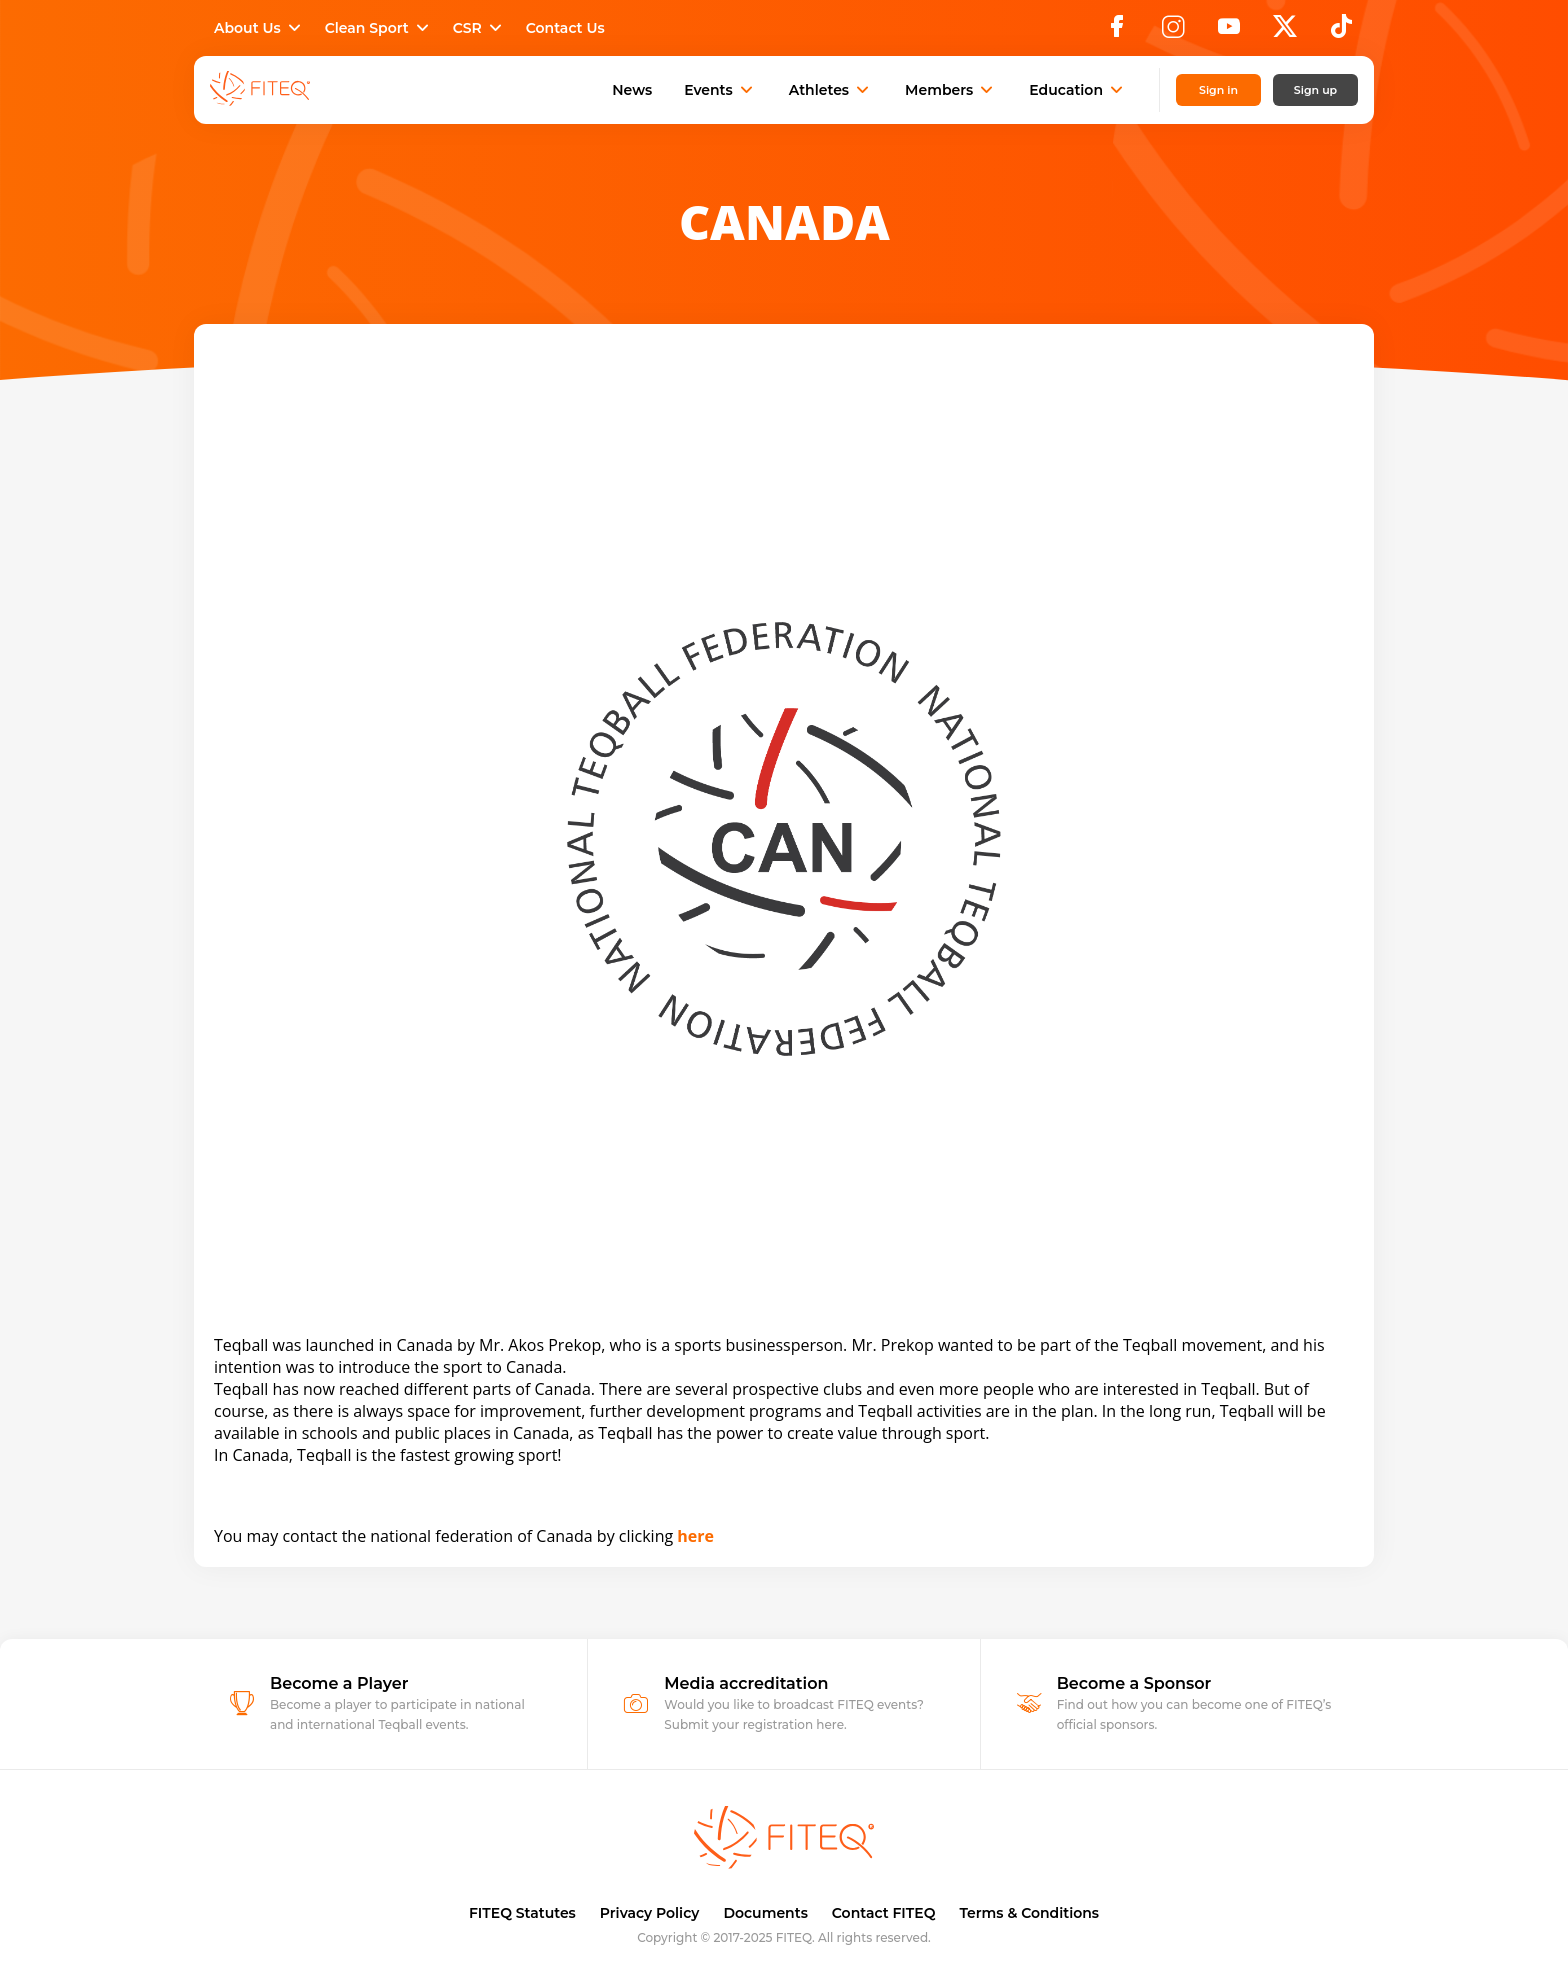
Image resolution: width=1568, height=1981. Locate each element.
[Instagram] (1173, 32)
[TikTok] (1341, 32)
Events (720, 90)
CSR (479, 28)
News (632, 90)
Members (951, 90)
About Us (259, 28)
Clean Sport (379, 28)
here (695, 1536)
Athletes (831, 90)
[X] (1285, 32)
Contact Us (565, 28)
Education (1078, 90)
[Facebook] (1117, 32)
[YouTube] (1229, 32)
